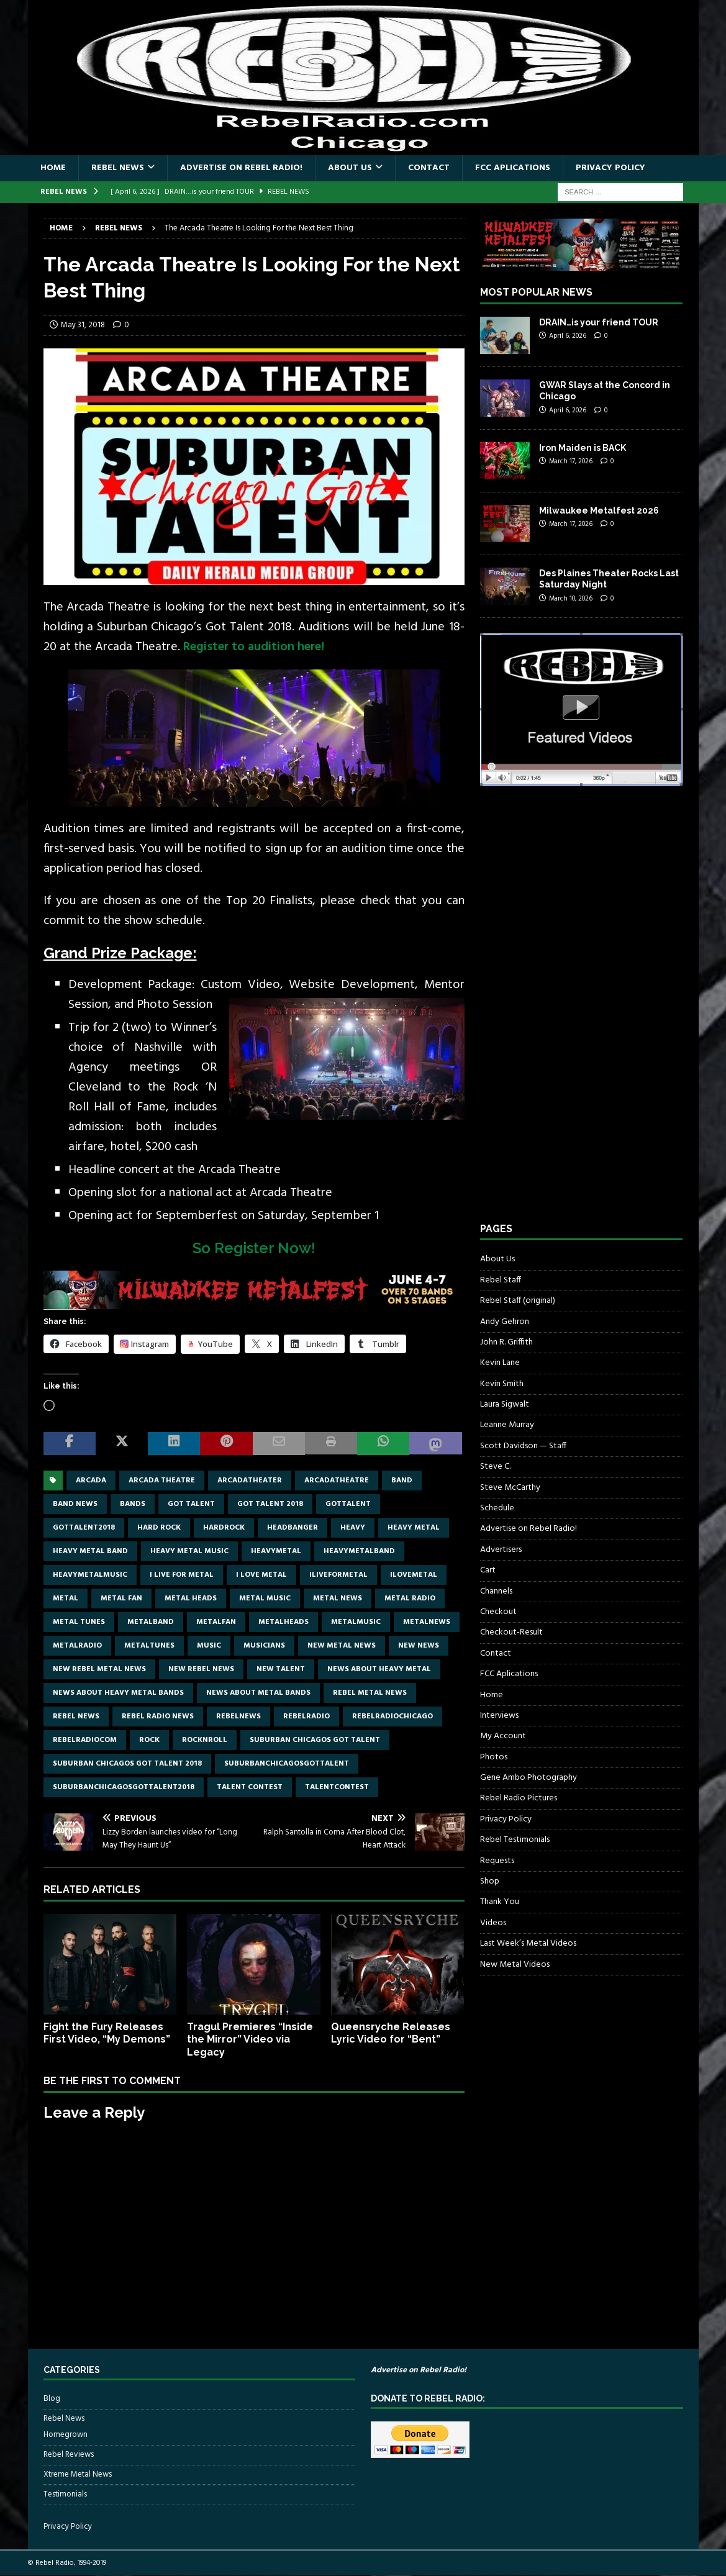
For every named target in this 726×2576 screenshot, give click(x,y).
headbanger (292, 1528)
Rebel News (117, 168)
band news (75, 1504)
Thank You (499, 1902)
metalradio (77, 1645)
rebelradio (306, 1716)
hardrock (224, 1528)
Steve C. (495, 1466)
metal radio (409, 1598)
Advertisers (501, 1550)
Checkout (498, 1612)
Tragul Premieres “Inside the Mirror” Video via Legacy (250, 2040)
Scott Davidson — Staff (523, 1446)
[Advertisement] (573, 1015)
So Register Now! (254, 1248)
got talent (191, 1504)
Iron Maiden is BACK (582, 448)
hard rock (159, 1528)
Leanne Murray (507, 1425)
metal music (265, 1598)
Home (53, 168)
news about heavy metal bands (118, 1693)
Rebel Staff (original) (517, 1301)
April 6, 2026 (567, 336)
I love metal (261, 1575)
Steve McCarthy (510, 1488)
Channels (496, 1591)
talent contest (250, 1787)
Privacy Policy (610, 168)
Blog (51, 2399)
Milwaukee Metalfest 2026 (599, 510)
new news (418, 1645)
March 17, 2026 (570, 461)
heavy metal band (90, 1551)
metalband (150, 1622)
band (401, 1480)
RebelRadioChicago (392, 1716)
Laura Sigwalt (504, 1404)
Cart (488, 1570)
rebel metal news (370, 1693)
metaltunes (149, 1645)
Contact (429, 168)
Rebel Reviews (68, 2454)
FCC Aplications (512, 168)
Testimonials (65, 2494)
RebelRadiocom (85, 1740)
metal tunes (79, 1622)
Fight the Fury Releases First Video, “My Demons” (106, 2033)
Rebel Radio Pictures (518, 1798)
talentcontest (337, 1787)
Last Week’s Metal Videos (528, 1943)
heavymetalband (359, 1551)
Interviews (499, 1715)
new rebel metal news (99, 1669)
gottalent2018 (84, 1528)
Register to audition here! (253, 647)
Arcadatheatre (336, 1480)
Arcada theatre (162, 1480)
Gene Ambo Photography (528, 1778)
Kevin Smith (502, 1384)
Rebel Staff (500, 1280)
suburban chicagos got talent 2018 (127, 1763)
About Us (350, 168)
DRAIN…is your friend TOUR (598, 322)
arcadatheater (249, 1480)
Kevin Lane (500, 1363)
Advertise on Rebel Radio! (241, 168)
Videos (493, 1923)
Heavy (352, 1528)
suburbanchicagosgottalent (286, 1763)
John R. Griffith (506, 1342)
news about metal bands (258, 1693)
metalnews (426, 1622)
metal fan (121, 1598)
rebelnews (238, 1716)
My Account (503, 1736)
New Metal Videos (515, 1964)
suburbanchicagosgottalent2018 (123, 1787)
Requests (497, 1861)
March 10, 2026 (570, 598)
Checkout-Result (511, 1632)
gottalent (348, 1504)
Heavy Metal (414, 1528)
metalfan (216, 1622)
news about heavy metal (379, 1669)
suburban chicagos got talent (315, 1740)
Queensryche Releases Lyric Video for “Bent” (390, 2033)
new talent (280, 1669)
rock (149, 1740)
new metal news (341, 1645)
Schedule (497, 1508)
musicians (264, 1645)
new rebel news (201, 1669)
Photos (493, 1757)
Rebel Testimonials (515, 1840)
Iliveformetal (338, 1575)
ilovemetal (413, 1575)
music (209, 1645)
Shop (489, 1881)
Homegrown (65, 2435)
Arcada (91, 1480)
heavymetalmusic (90, 1575)
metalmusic (356, 1622)
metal (65, 1598)
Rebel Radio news (158, 1716)
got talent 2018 (270, 1504)
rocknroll (204, 1740)
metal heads (191, 1598)
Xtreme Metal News (77, 2474)
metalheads (283, 1622)
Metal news (337, 1598)
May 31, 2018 (83, 325)
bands (132, 1504)
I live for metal (182, 1575)
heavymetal (276, 1551)
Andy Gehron (504, 1322)
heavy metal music (189, 1551)
